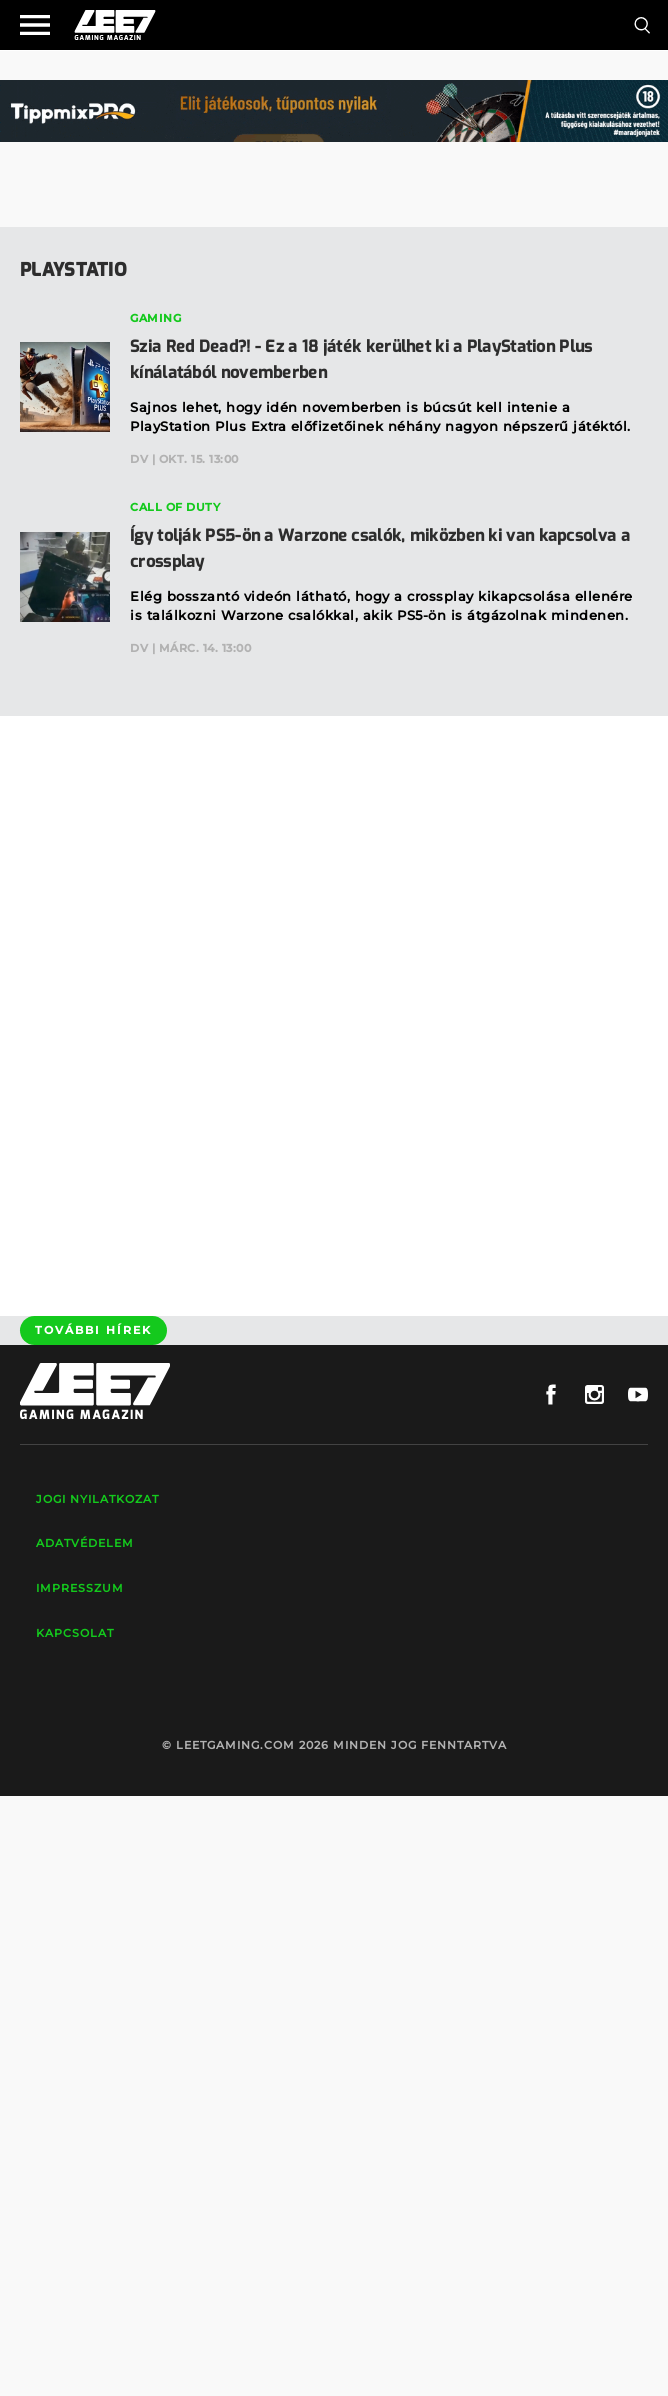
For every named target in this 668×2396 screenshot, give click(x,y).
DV (139, 459)
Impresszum (80, 1588)
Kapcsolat (75, 1633)
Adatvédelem (85, 1543)
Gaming (155, 318)
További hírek (93, 1330)
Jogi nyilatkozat (97, 1499)
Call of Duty (175, 507)
